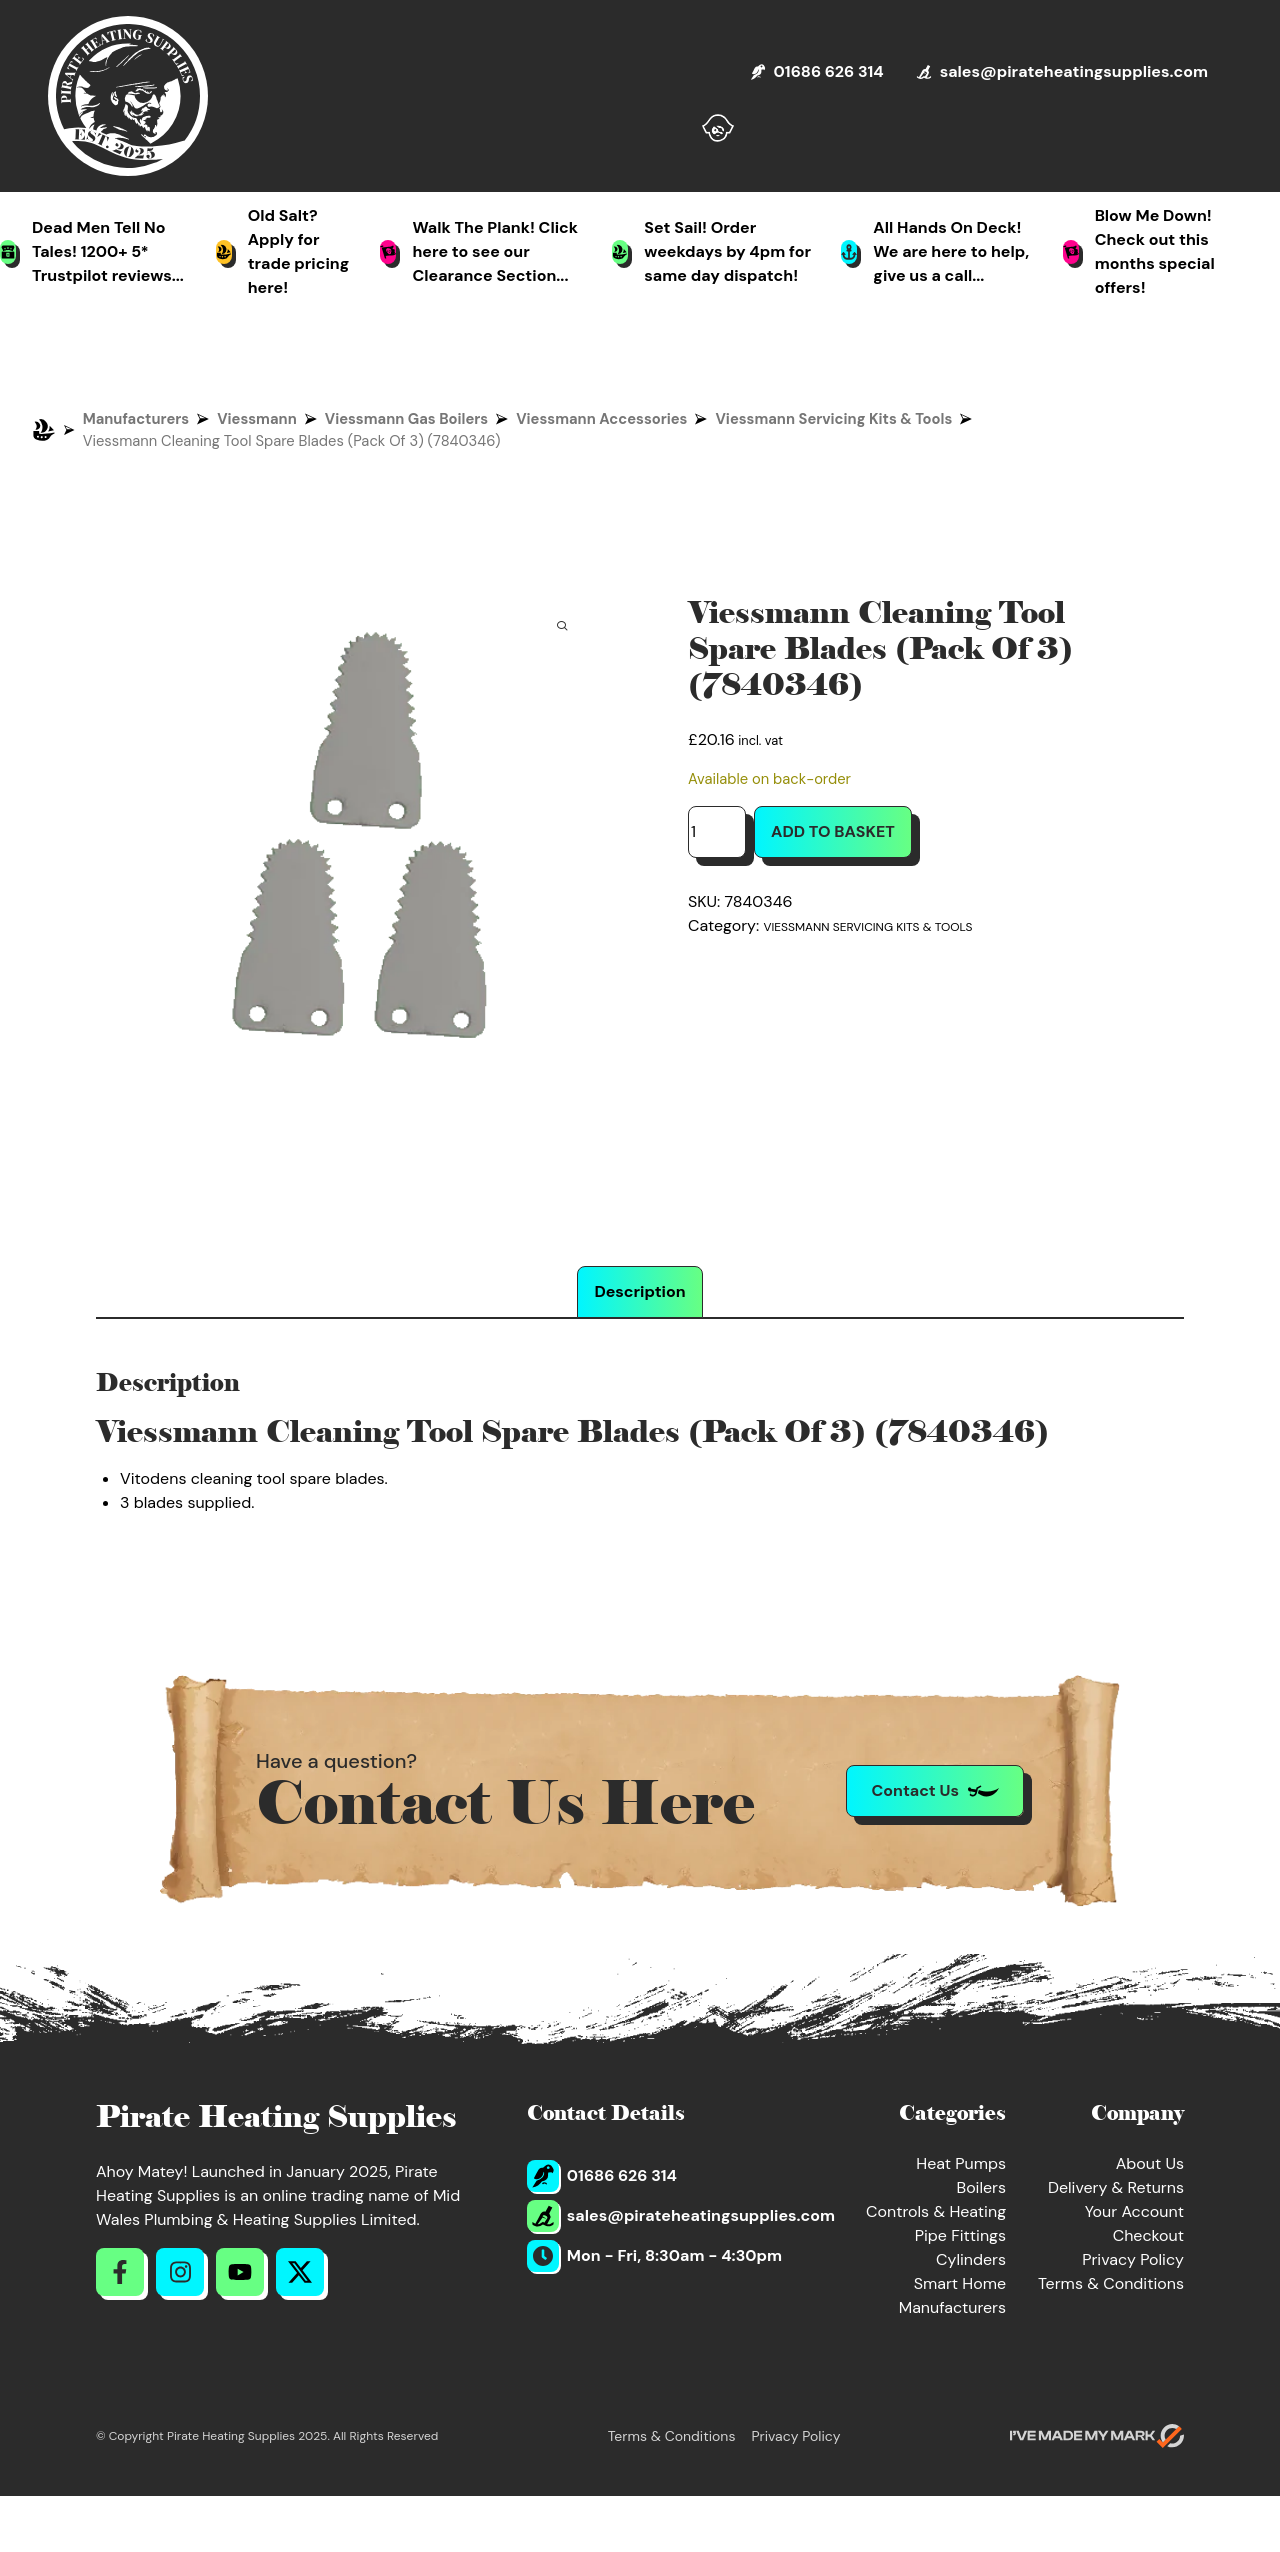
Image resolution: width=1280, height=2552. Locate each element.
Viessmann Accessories (601, 419)
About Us (1150, 2163)
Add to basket (833, 831)
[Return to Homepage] (128, 96)
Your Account (1134, 2211)
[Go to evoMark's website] (1097, 2436)
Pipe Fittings (960, 2235)
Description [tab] (639, 1292)
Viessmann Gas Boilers (406, 419)
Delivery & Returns (1116, 2187)
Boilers (981, 2187)
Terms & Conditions (1111, 2283)
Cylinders (971, 2259)
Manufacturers (136, 419)
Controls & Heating (936, 2211)
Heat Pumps (961, 2163)
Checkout (1148, 2235)
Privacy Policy (1133, 2259)
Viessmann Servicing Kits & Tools (833, 419)
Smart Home (960, 2283)
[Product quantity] (717, 832)
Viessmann (257, 419)
